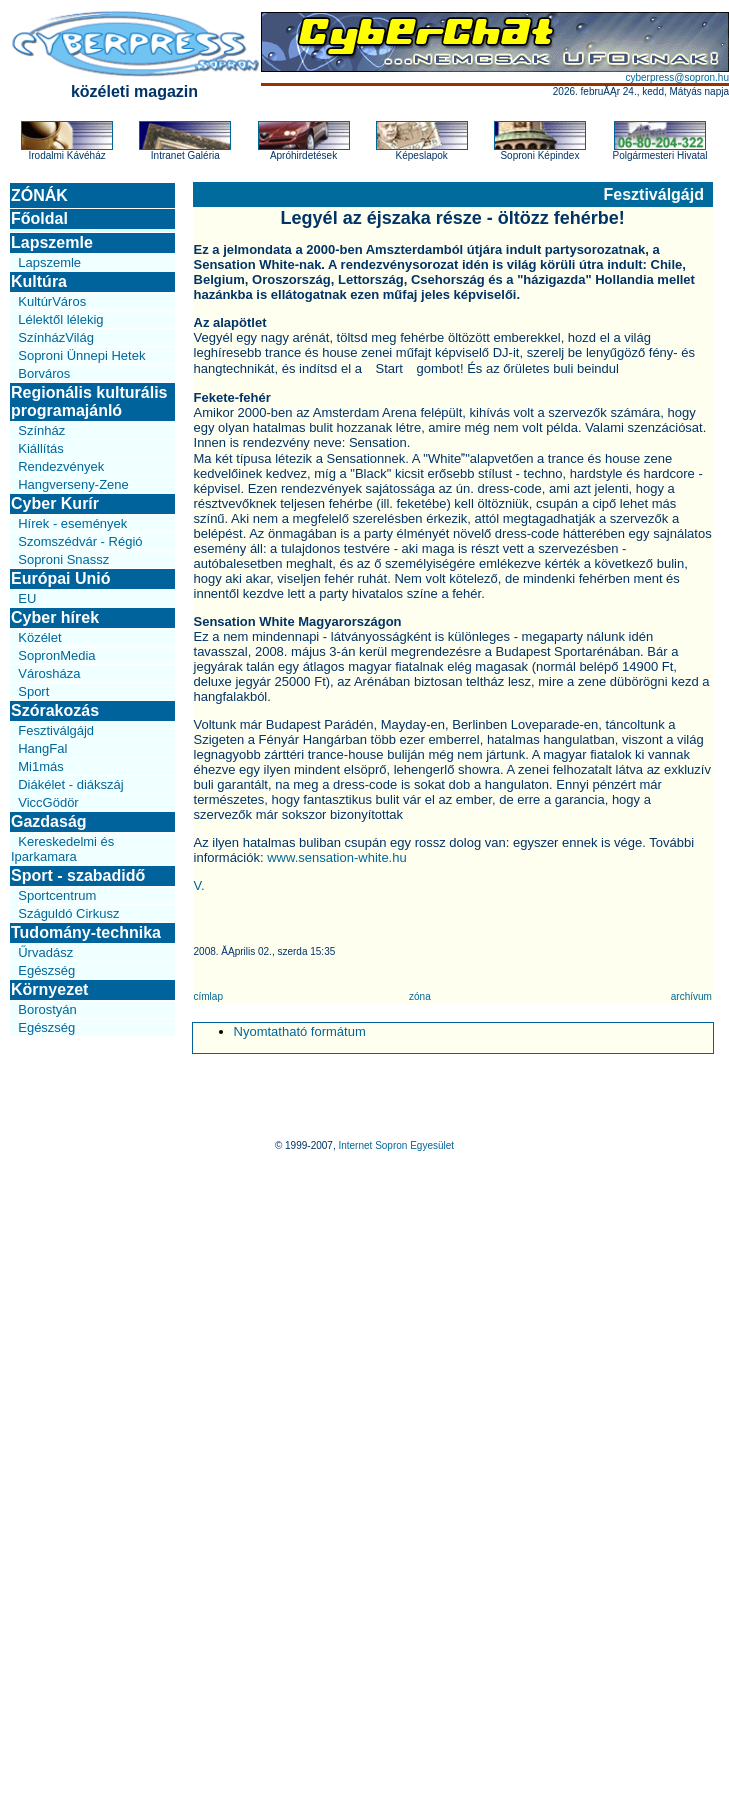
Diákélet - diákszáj (71, 784)
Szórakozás (55, 710)
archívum (691, 996)
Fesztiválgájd (56, 730)
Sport (33, 691)
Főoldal (39, 218)
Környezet (49, 989)
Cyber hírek (55, 617)
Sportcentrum (57, 895)
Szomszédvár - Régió (80, 541)
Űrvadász (45, 952)
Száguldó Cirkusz (68, 913)
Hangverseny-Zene (73, 484)
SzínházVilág (56, 337)
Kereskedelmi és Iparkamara (62, 849)
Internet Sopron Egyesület (396, 1145)
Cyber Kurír (55, 503)
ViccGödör (48, 802)
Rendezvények (61, 466)
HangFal (42, 748)
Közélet (39, 637)
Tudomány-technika (86, 932)
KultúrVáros (52, 301)
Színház (41, 430)
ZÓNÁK (39, 195)
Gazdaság (49, 821)
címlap (208, 996)
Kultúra (39, 281)
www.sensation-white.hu (336, 857)
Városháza (49, 673)
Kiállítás (41, 448)
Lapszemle (52, 242)
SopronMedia (56, 655)
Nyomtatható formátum (300, 1031)
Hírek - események (72, 523)
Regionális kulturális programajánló (89, 401)
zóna (420, 996)
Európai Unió (61, 578)
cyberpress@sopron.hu (677, 77)
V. (199, 885)
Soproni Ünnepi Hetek (81, 355)
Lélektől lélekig (60, 319)
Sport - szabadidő (78, 875)
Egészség (46, 970)
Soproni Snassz (63, 559)
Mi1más (41, 766)
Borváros (44, 373)
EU (27, 598)
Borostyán (47, 1009)
